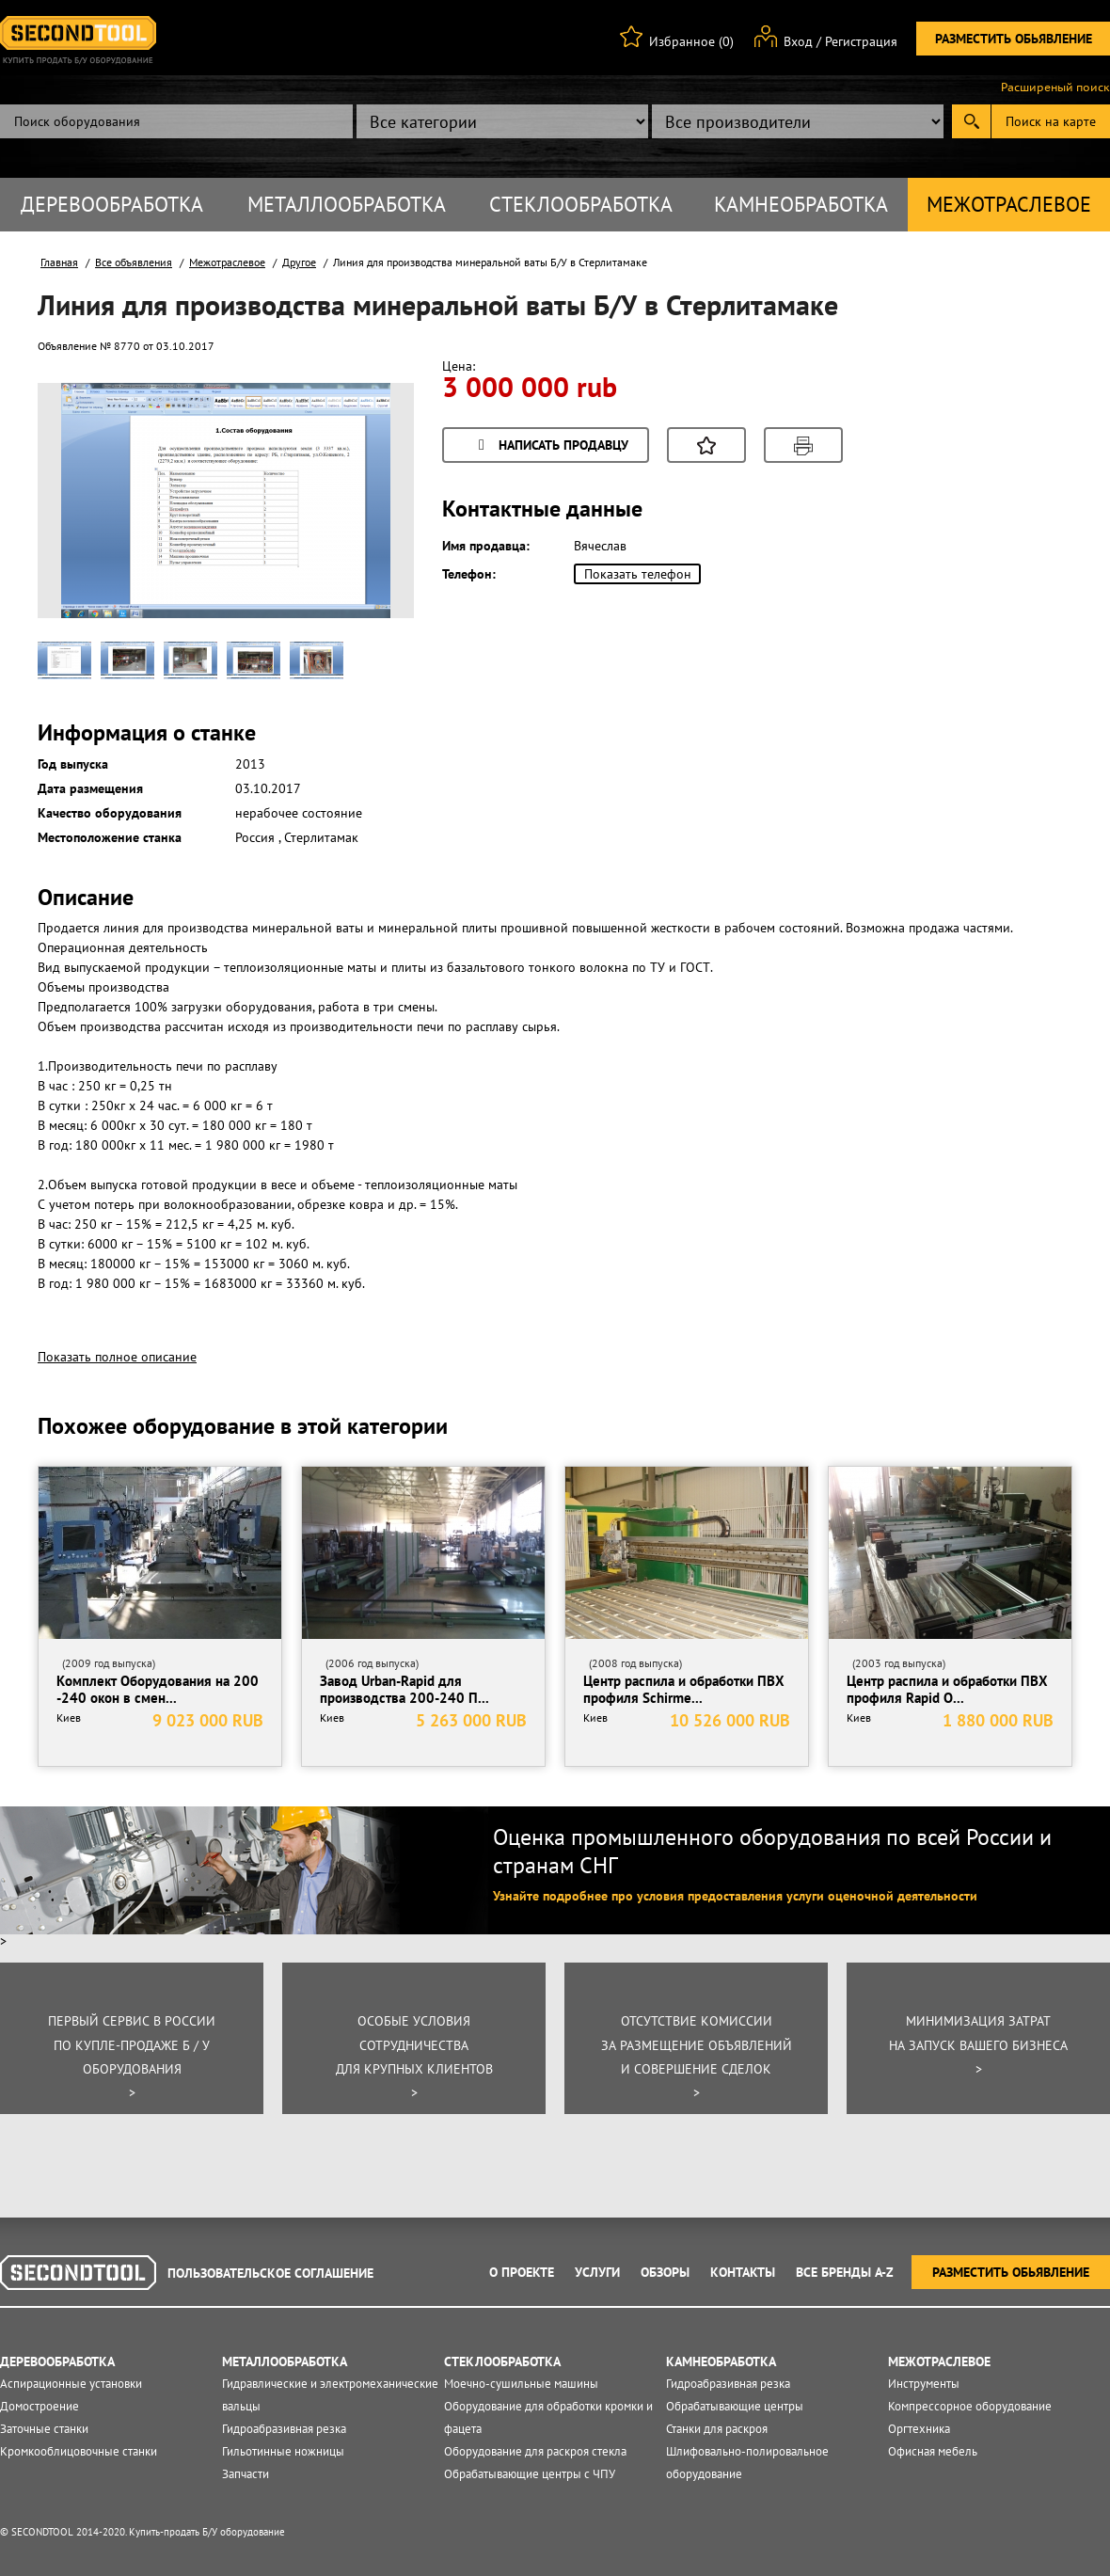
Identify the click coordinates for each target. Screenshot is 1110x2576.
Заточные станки (44, 2429)
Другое (299, 262)
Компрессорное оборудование (970, 2406)
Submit (971, 121)
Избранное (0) (691, 41)
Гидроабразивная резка (284, 2429)
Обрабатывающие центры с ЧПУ (529, 2474)
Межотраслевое (1009, 204)
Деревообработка (112, 204)
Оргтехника (919, 2429)
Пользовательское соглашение (270, 2273)
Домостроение (39, 2406)
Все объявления (133, 262)
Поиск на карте (1051, 121)
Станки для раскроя (717, 2429)
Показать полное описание (117, 1356)
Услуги (597, 2272)
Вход (798, 41)
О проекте (521, 2272)
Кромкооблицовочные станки (78, 2451)
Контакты (742, 2272)
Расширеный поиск (1055, 87)
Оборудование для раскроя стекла (535, 2451)
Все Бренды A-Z (845, 2272)
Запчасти (245, 2474)
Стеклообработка (581, 204)
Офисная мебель (932, 2451)
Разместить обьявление (1013, 38)
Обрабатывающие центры (734, 2406)
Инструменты (923, 2384)
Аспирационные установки (71, 2384)
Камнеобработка (801, 204)
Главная (59, 262)
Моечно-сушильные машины (521, 2384)
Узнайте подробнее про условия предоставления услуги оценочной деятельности (735, 1895)
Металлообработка (346, 204)
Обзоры (665, 2272)
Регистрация (861, 41)
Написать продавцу (550, 446)
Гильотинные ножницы (283, 2451)
